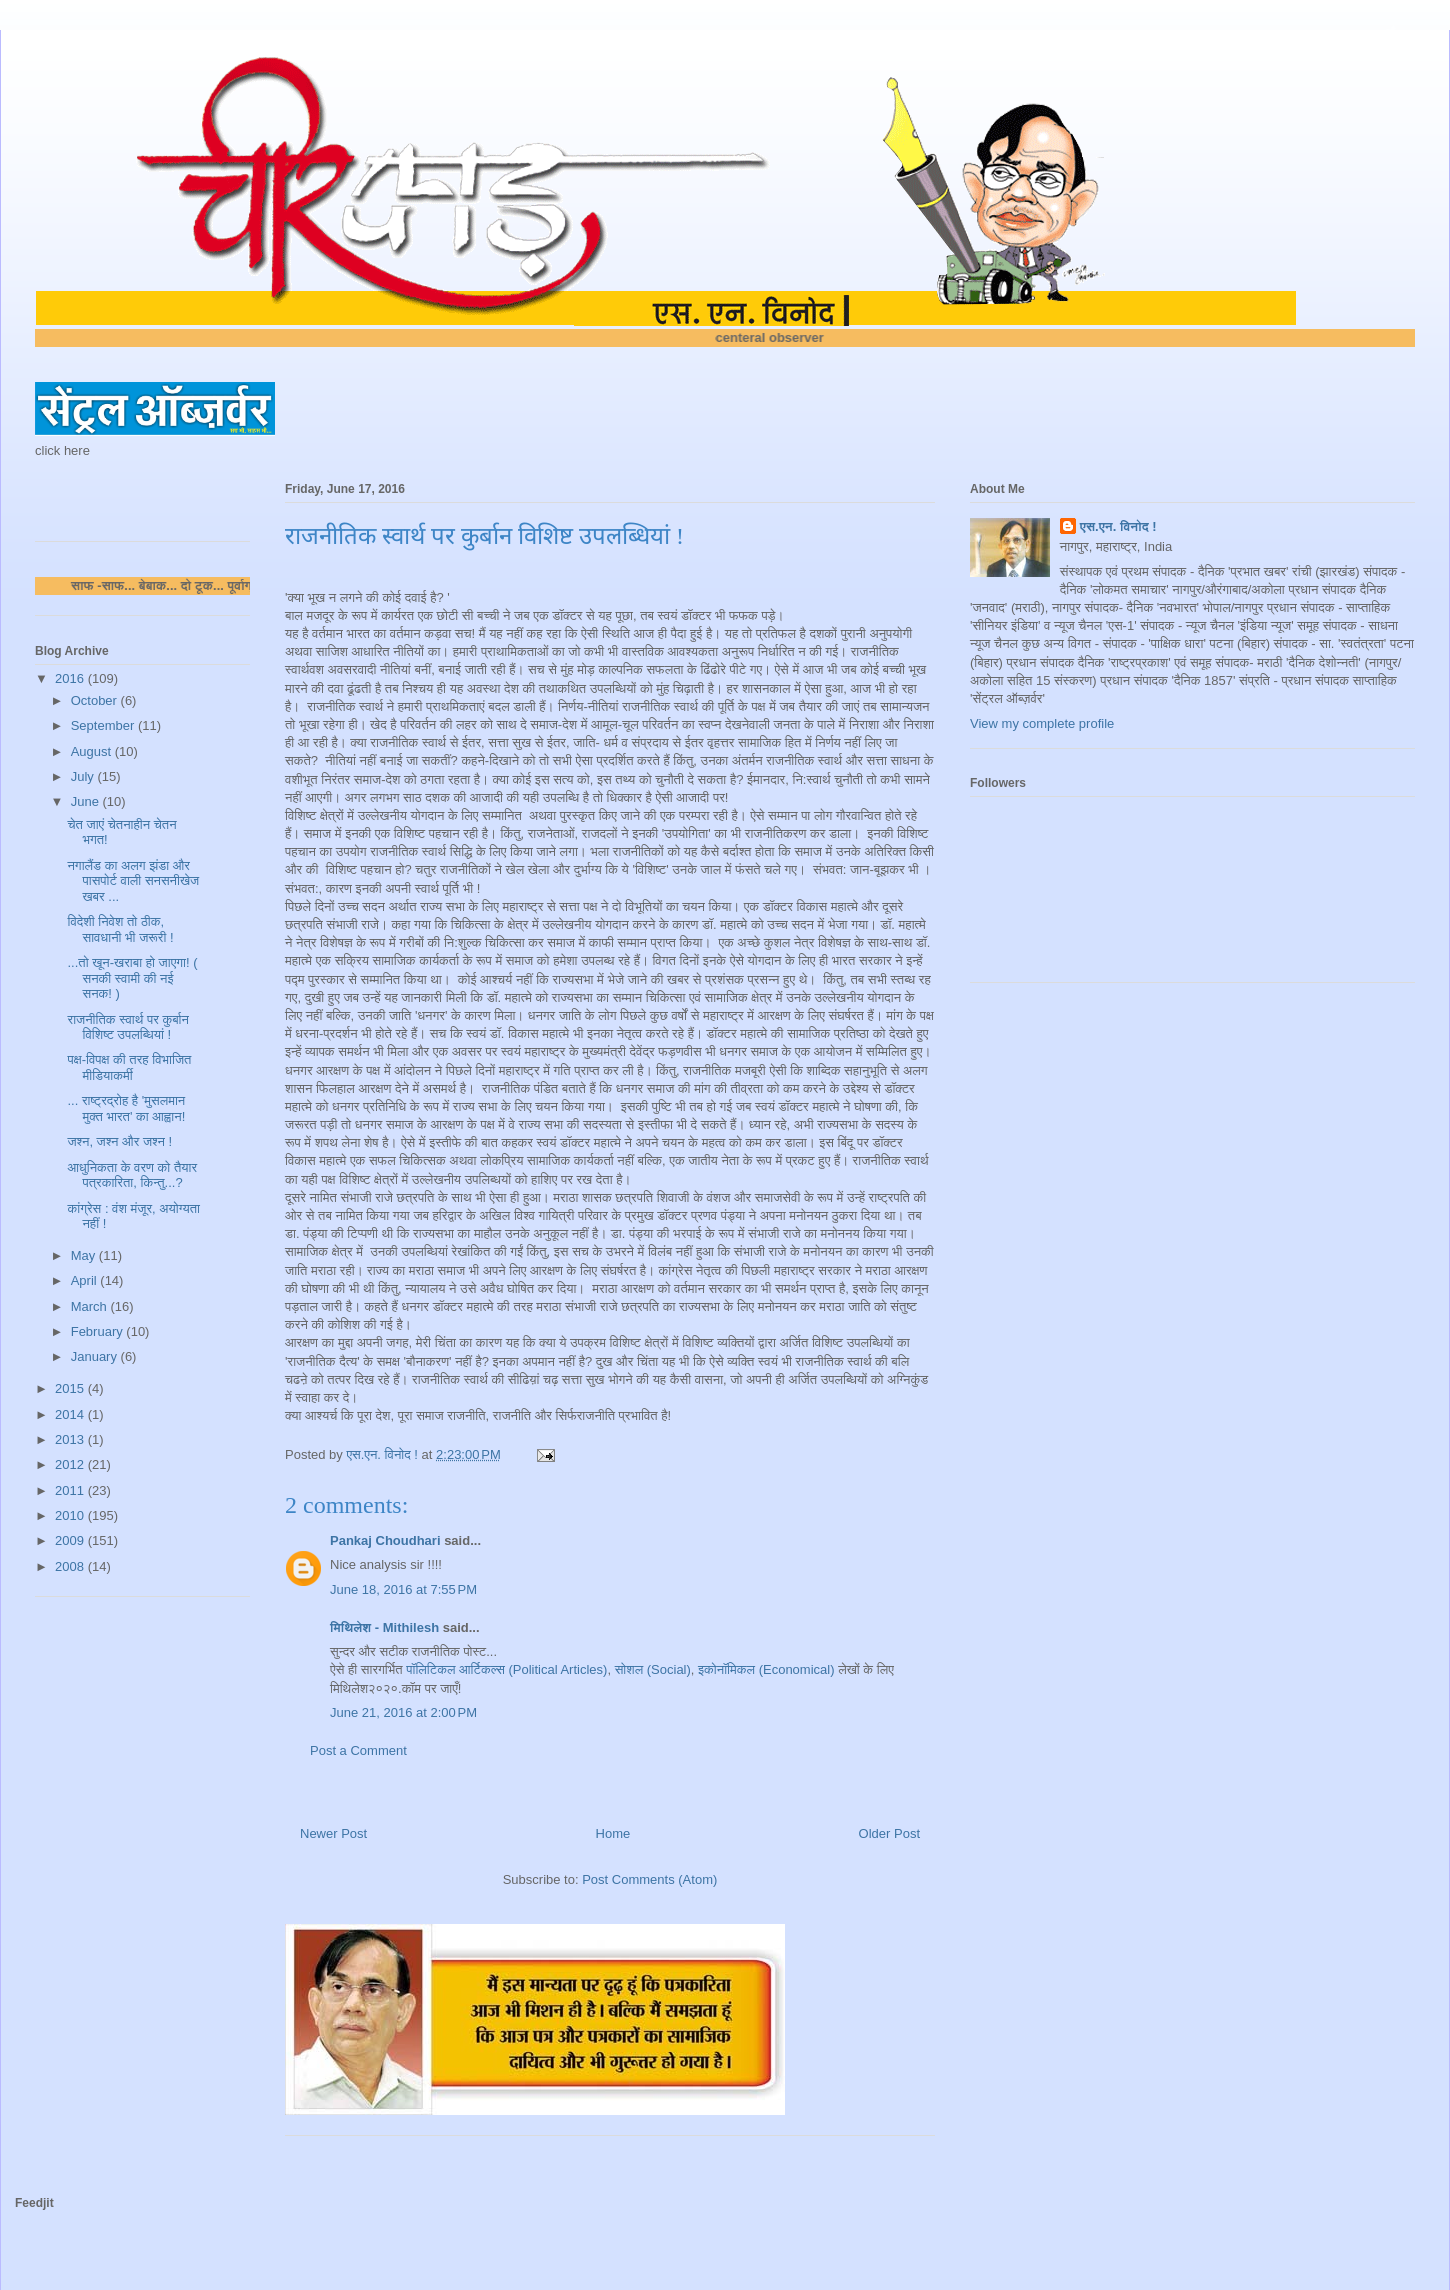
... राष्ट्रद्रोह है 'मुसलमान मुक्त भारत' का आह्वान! (126, 1108)
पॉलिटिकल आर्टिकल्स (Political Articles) (506, 1669)
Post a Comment (358, 1750)
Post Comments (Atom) (649, 1879)
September (104, 725)
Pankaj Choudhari (385, 1540)
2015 (71, 1388)
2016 (71, 678)
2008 (71, 1566)
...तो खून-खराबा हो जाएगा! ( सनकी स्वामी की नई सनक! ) (132, 978)
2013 (71, 1439)
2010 (71, 1515)
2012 (71, 1464)
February (99, 1331)
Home (613, 1833)
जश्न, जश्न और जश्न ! (119, 1141)
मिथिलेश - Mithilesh (384, 1627)
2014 (71, 1414)
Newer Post (333, 1833)
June (87, 801)
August (93, 751)
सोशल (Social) (653, 1669)
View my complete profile (1042, 723)
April (86, 1280)
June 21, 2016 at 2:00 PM (403, 1712)
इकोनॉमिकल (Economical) (766, 1669)
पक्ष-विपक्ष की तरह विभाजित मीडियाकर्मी (129, 1067)
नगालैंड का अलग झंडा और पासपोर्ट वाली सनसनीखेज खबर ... (133, 881)
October (96, 700)
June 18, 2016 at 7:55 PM (403, 1589)
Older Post (889, 1833)
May (85, 1255)
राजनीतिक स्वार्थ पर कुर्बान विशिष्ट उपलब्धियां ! (127, 1027)
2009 (71, 1540)
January (96, 1356)
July (84, 776)
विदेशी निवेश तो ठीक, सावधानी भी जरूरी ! (120, 929)
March (91, 1306)
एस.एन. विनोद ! (1118, 526)
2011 (71, 1490)
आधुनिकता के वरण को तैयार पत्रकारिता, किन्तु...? (132, 1175)
